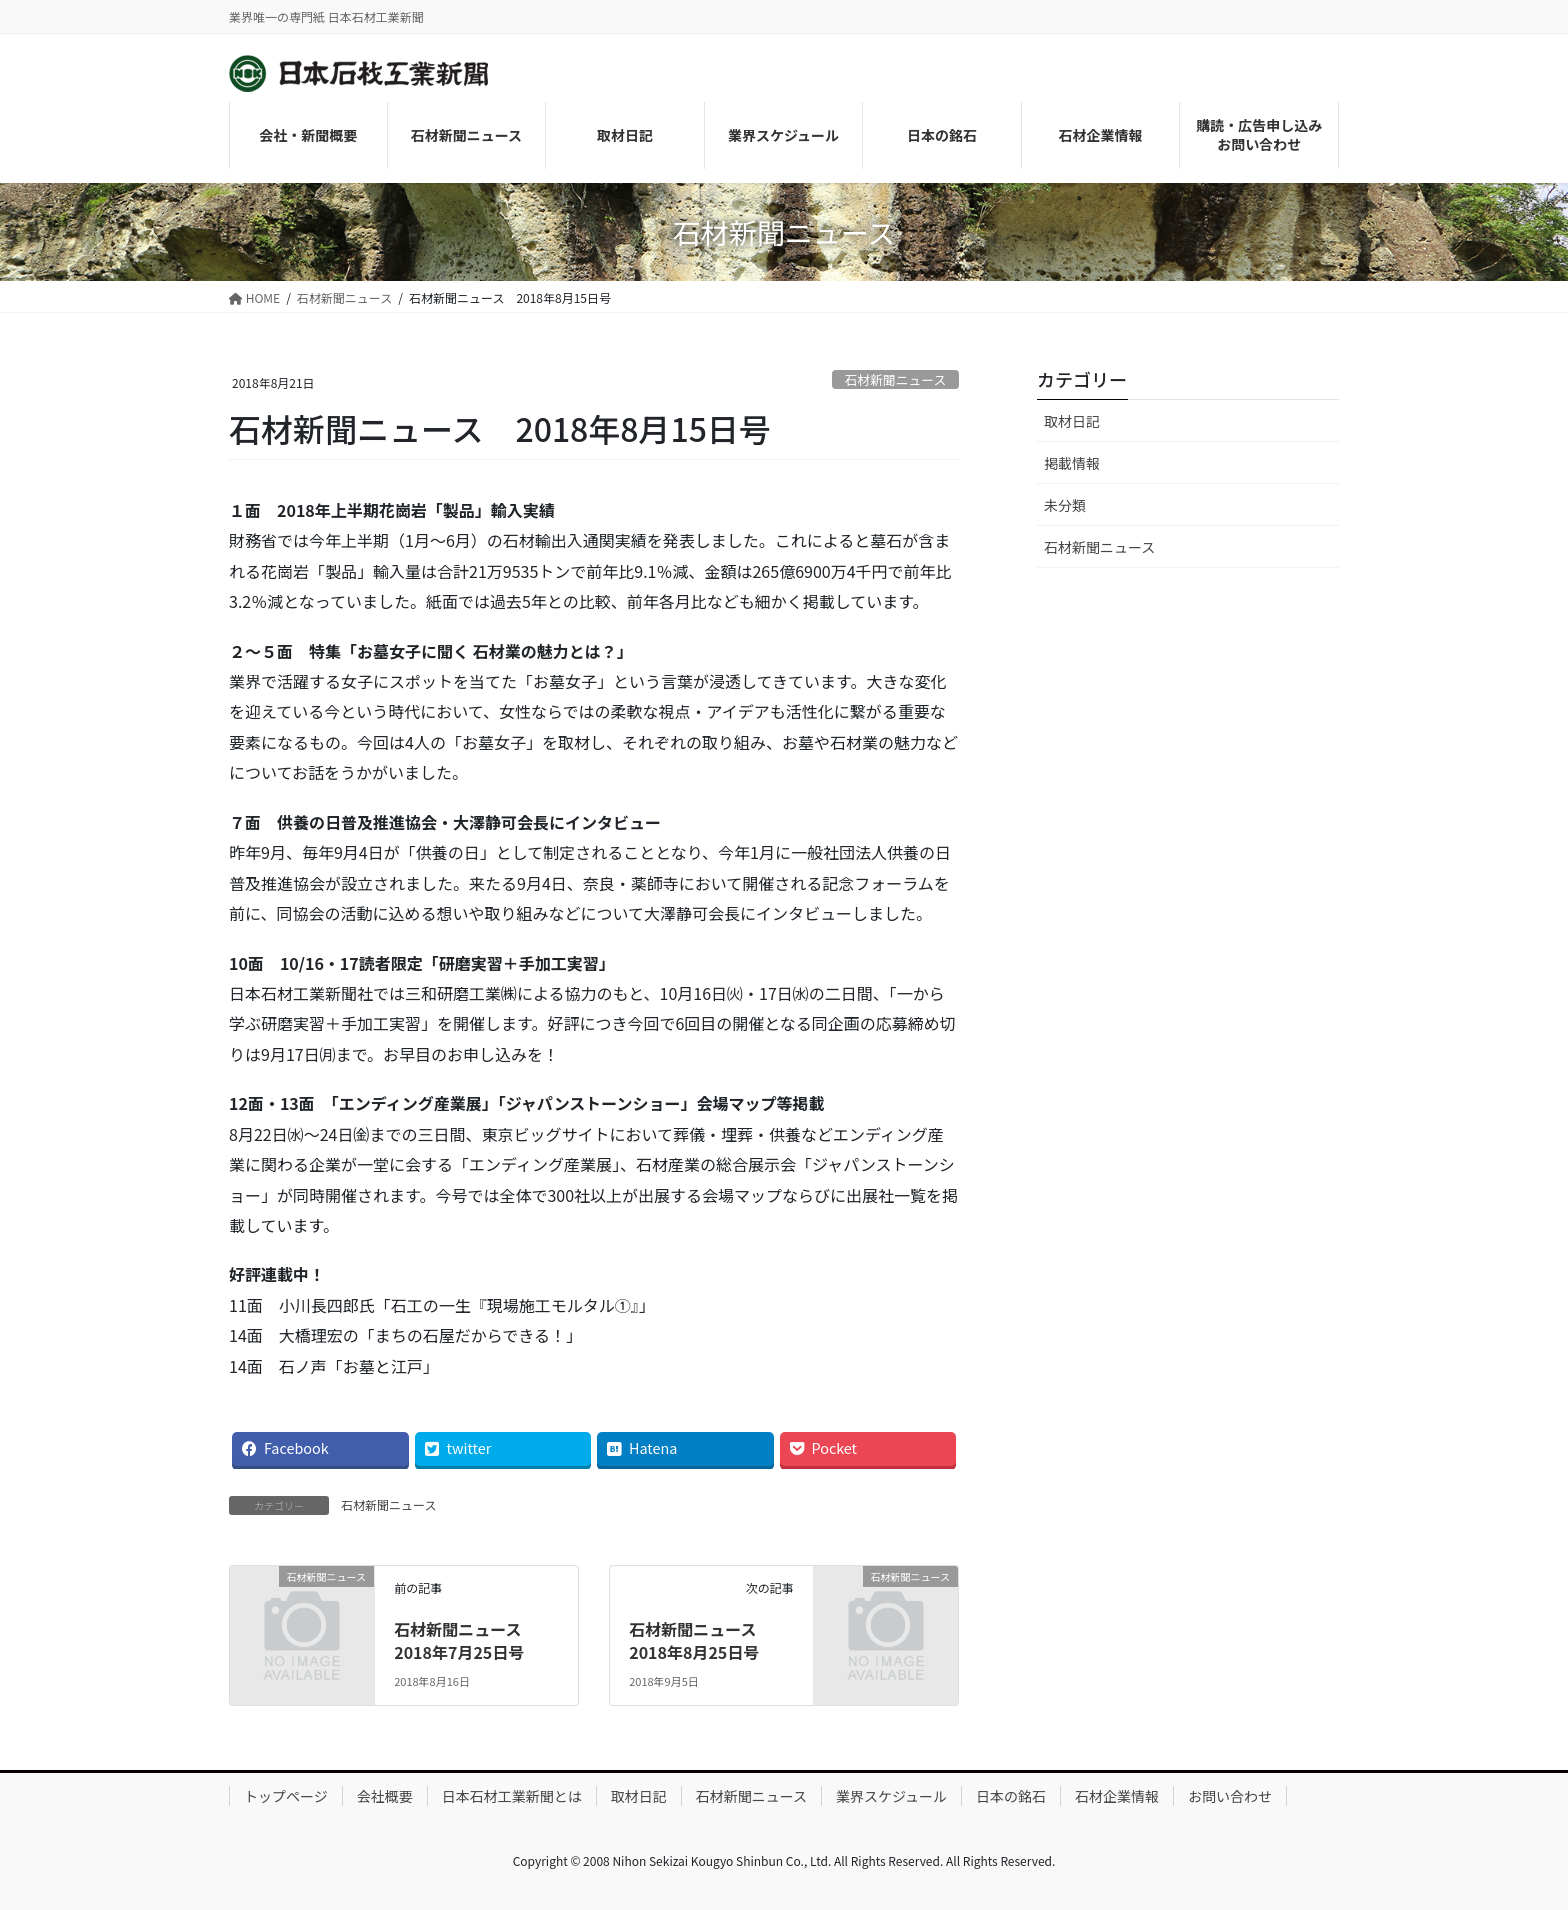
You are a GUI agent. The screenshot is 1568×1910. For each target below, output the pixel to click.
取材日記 (1072, 421)
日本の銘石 (1011, 1796)
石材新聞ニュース (895, 379)
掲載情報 (1072, 463)
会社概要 (385, 1796)
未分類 (1065, 505)
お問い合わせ (1230, 1796)
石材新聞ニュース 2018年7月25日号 (465, 1640)
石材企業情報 (1117, 1796)
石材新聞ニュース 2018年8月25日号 (700, 1640)
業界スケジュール (891, 1796)
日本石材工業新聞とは (512, 1796)
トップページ (286, 1796)
